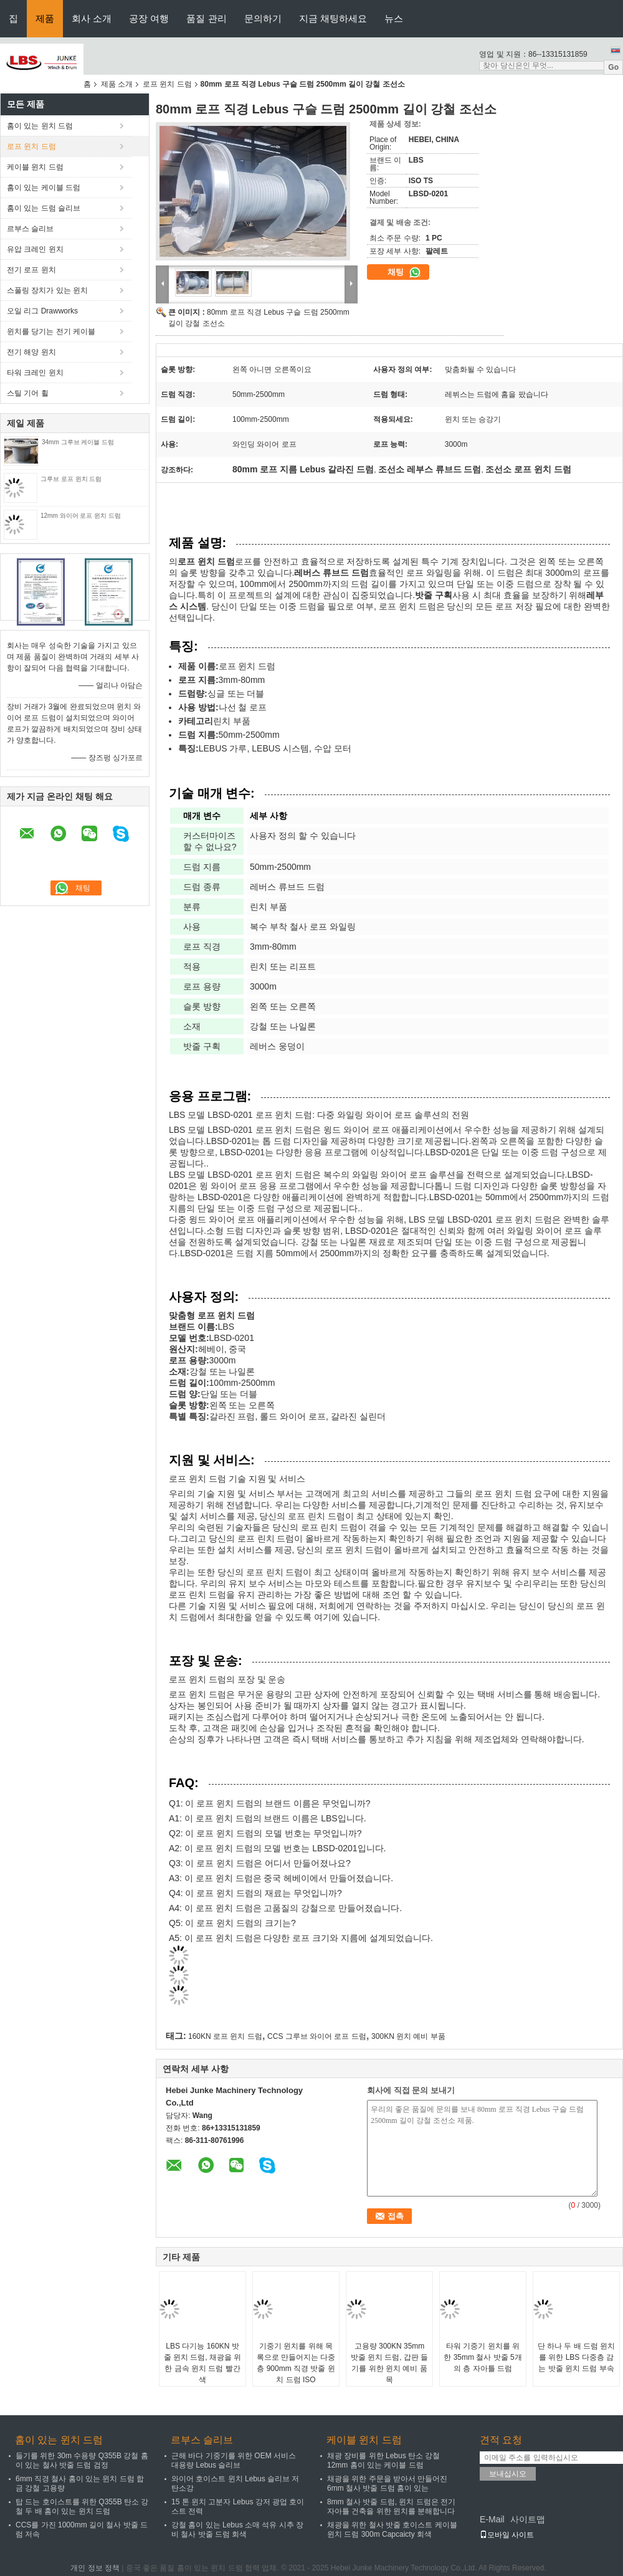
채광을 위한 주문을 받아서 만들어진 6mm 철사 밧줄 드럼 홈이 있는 (387, 2483)
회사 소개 (92, 18)
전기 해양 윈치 (31, 352)
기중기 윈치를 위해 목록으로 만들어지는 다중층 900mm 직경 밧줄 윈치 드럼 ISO (296, 2363)
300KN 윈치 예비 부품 (408, 2036)
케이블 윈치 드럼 (35, 167)
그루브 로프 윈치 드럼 (71, 478)
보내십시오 (507, 2473)
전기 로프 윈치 (31, 269)
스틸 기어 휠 (28, 393)
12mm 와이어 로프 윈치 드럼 (80, 515)
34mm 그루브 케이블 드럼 (78, 442)
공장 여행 (149, 18)
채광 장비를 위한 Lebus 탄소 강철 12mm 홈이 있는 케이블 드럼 (383, 2460)
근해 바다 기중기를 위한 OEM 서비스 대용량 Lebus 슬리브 (233, 2460)
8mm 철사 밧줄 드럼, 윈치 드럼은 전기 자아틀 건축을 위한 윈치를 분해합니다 (391, 2506)
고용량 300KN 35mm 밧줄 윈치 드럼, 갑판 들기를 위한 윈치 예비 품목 (390, 2363)
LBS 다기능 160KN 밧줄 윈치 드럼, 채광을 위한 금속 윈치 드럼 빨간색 (203, 2363)
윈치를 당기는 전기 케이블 (51, 331)
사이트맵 (527, 2519)
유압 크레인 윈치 (35, 249)
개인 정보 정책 (95, 2568)
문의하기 (263, 18)
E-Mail (492, 2519)
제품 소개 (117, 84)
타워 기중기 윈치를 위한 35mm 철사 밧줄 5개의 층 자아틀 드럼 (482, 2357)
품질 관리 (206, 18)
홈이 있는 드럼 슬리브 (43, 208)
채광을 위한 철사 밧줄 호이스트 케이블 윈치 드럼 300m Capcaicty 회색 (392, 2530)
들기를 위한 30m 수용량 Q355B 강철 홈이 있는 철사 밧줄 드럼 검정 (82, 2460)
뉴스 (393, 18)
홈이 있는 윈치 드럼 (40, 126)
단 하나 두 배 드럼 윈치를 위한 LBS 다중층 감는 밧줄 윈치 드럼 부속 (577, 2357)
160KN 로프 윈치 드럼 (225, 2036)
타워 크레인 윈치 (35, 372)
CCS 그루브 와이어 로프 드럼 (316, 2036)
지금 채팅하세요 (333, 18)
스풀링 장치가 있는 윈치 (47, 290)
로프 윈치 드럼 (167, 84)
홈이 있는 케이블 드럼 (43, 187)
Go (613, 67)
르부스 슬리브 (30, 228)
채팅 (404, 272)
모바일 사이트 (507, 2535)
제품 (45, 18)
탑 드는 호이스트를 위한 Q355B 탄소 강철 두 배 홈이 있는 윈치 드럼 (82, 2506)
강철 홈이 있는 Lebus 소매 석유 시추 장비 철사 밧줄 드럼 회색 (237, 2530)
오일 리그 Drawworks (42, 311)
